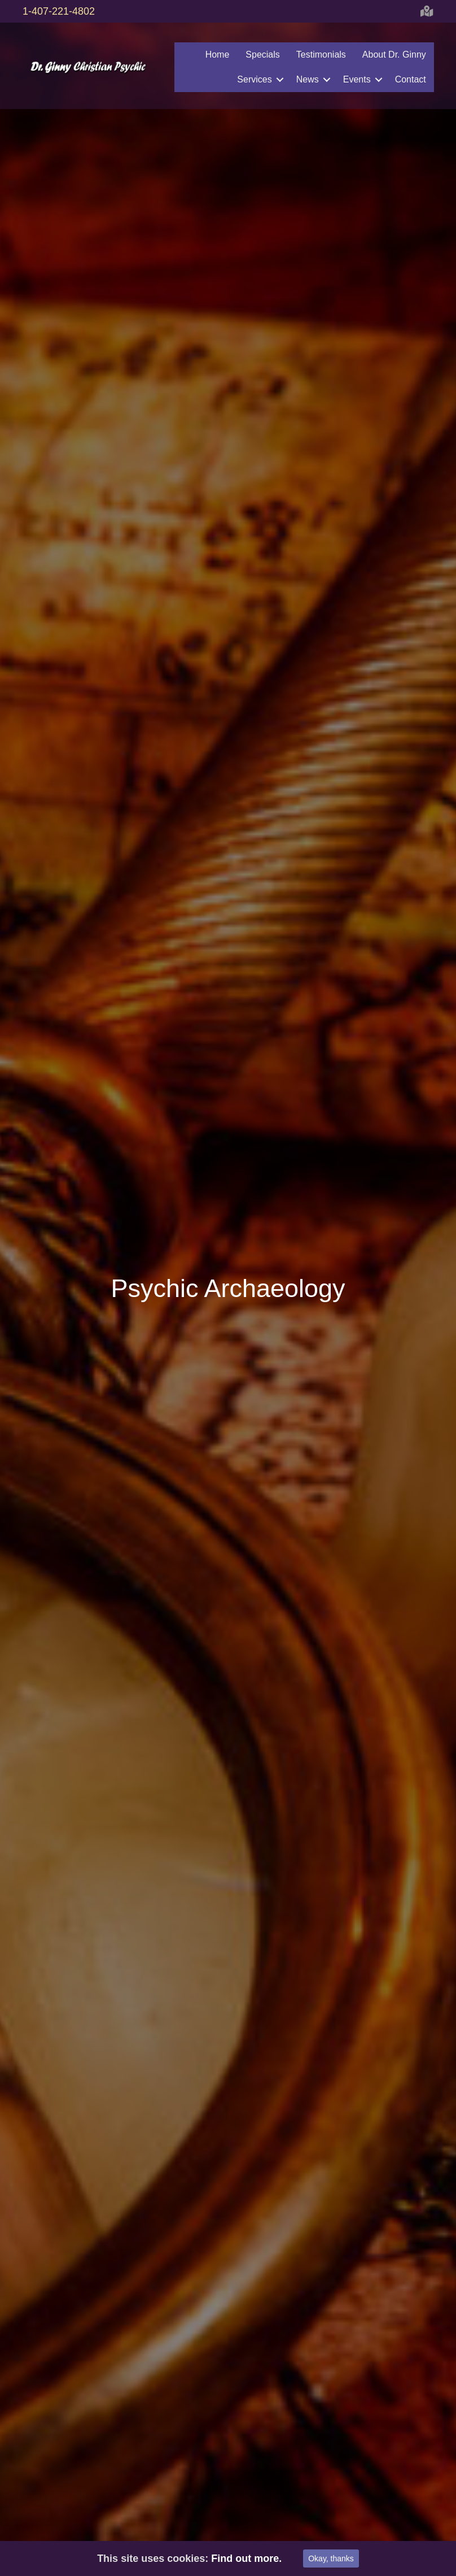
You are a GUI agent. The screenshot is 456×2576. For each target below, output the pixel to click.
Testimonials (320, 54)
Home (217, 54)
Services (254, 79)
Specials (262, 54)
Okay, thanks (331, 2558)
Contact (410, 79)
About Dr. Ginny (394, 54)
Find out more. (246, 2558)
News (307, 79)
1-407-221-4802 (59, 11)
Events (356, 79)
